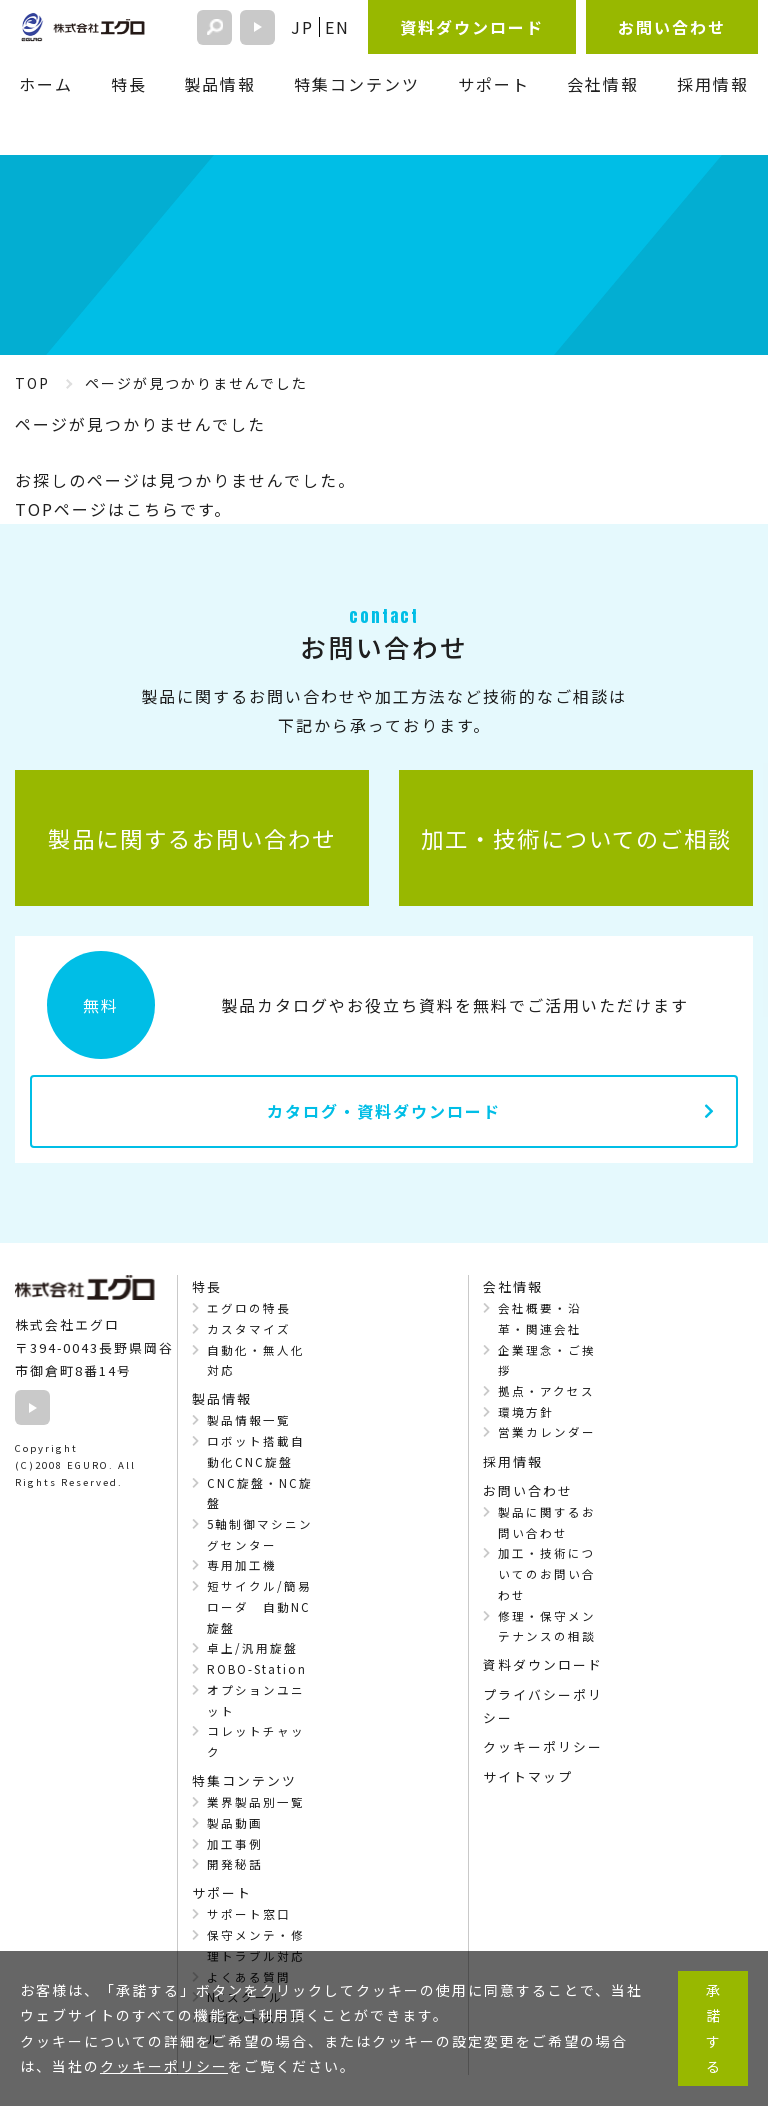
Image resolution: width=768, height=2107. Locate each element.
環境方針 (526, 1412)
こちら (153, 509)
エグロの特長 (249, 1308)
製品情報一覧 (249, 1420)
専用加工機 (242, 1565)
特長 (129, 84)
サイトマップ (528, 1776)
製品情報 (220, 84)
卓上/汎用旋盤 (252, 1648)
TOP (32, 383)
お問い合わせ (672, 27)
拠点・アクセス (546, 1391)
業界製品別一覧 (256, 1802)
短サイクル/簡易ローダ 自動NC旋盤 (259, 1606)
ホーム (46, 84)
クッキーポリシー (543, 1746)
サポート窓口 (249, 1914)
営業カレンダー (547, 1432)
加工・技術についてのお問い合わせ (547, 1573)
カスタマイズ (249, 1329)
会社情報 (603, 84)
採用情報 (713, 84)
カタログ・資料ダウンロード (384, 1111)
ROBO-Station (257, 1669)
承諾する (713, 2029)
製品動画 (235, 1823)
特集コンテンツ (357, 84)
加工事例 (235, 1844)
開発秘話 (235, 1864)
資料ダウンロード (472, 27)
